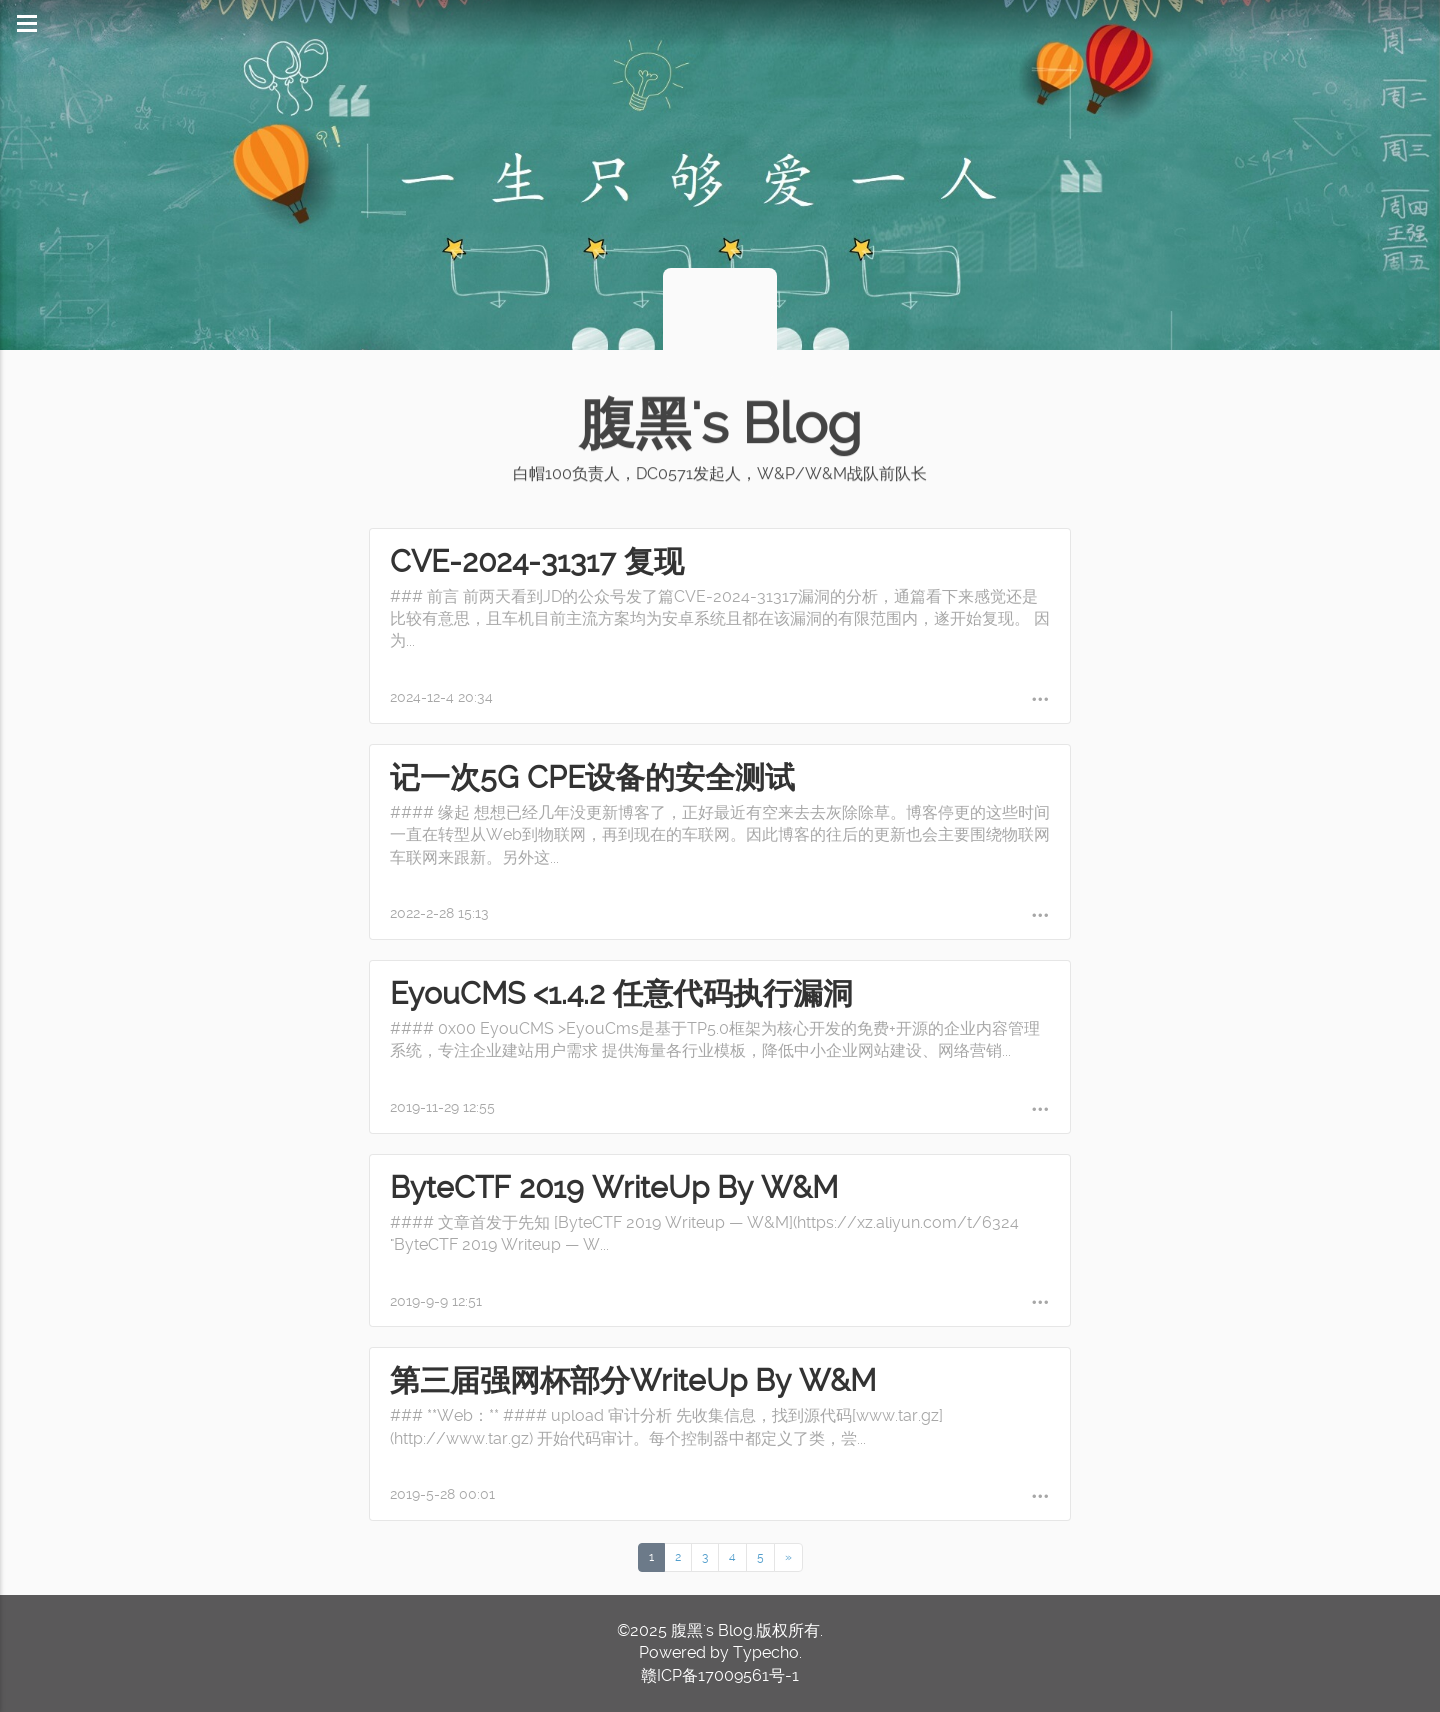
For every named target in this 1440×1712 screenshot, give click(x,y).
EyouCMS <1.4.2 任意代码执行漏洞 (621, 993)
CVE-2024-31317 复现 (537, 561)
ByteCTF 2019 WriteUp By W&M (614, 1187)
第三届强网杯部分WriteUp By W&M (633, 1380)
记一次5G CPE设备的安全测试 (592, 777)
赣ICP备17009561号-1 (720, 1675)
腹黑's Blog (720, 424)
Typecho (766, 1652)
